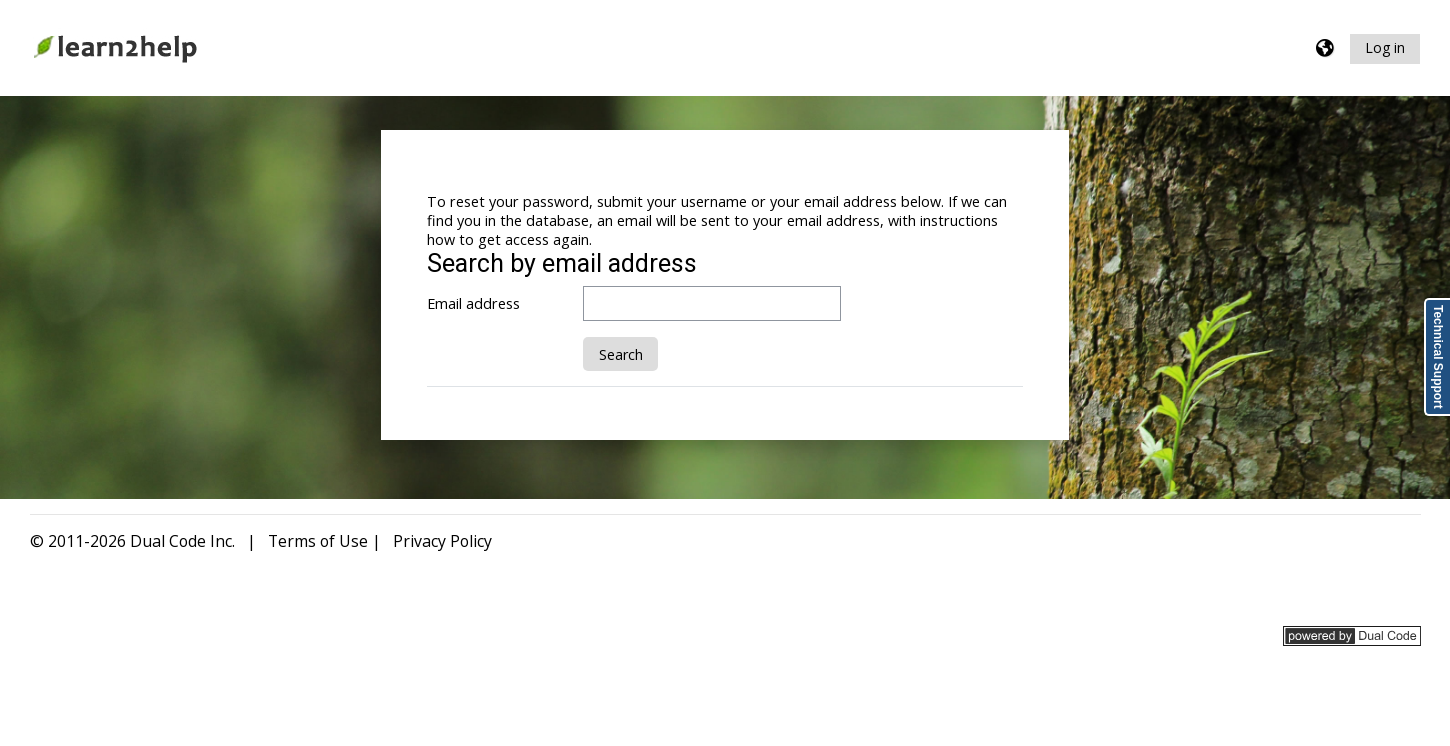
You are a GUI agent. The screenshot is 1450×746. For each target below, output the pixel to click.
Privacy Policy (442, 541)
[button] (1326, 48)
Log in (1385, 47)
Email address (473, 303)
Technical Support (1438, 357)
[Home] (115, 46)
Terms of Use (318, 541)
